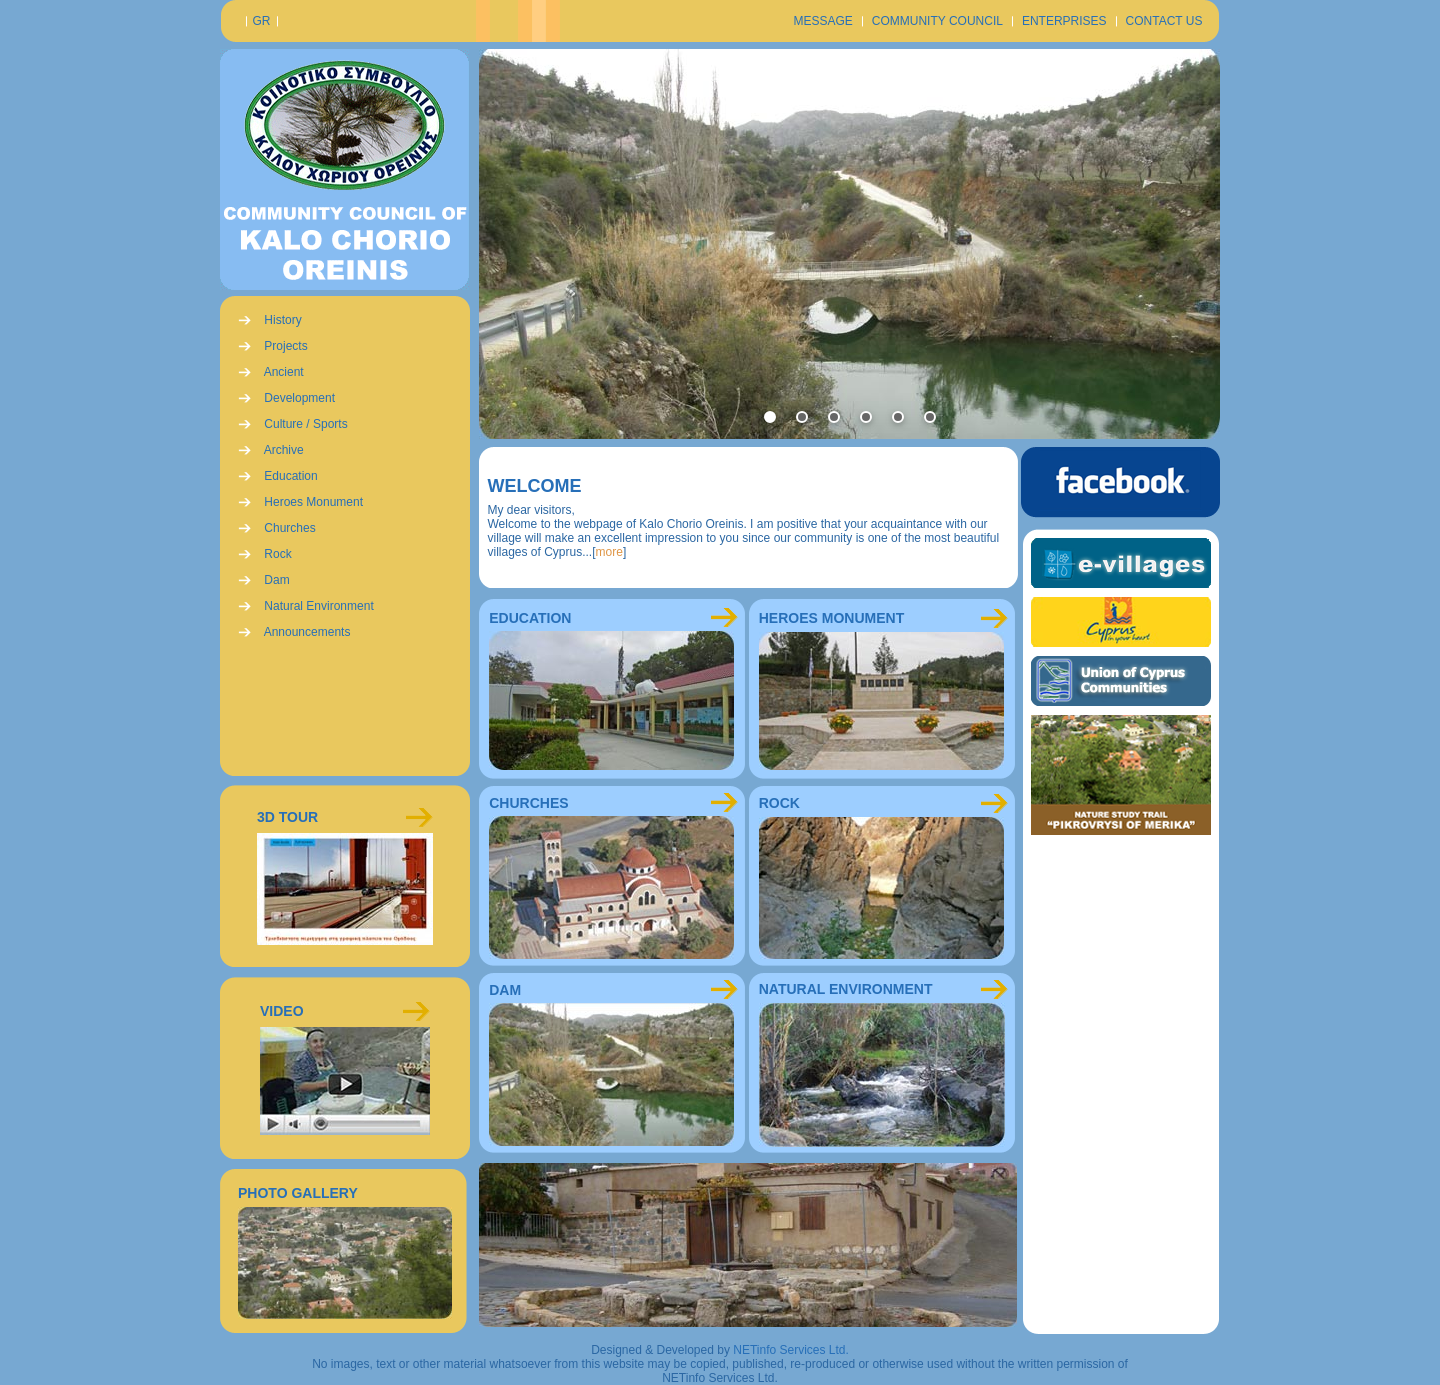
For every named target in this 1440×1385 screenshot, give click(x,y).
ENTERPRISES (1064, 21)
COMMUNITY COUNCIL (937, 21)
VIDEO (282, 1011)
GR (262, 21)
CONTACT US (1164, 21)
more (609, 552)
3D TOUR (287, 817)
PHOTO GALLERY (298, 1193)
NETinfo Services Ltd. (791, 1350)
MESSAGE (822, 21)
